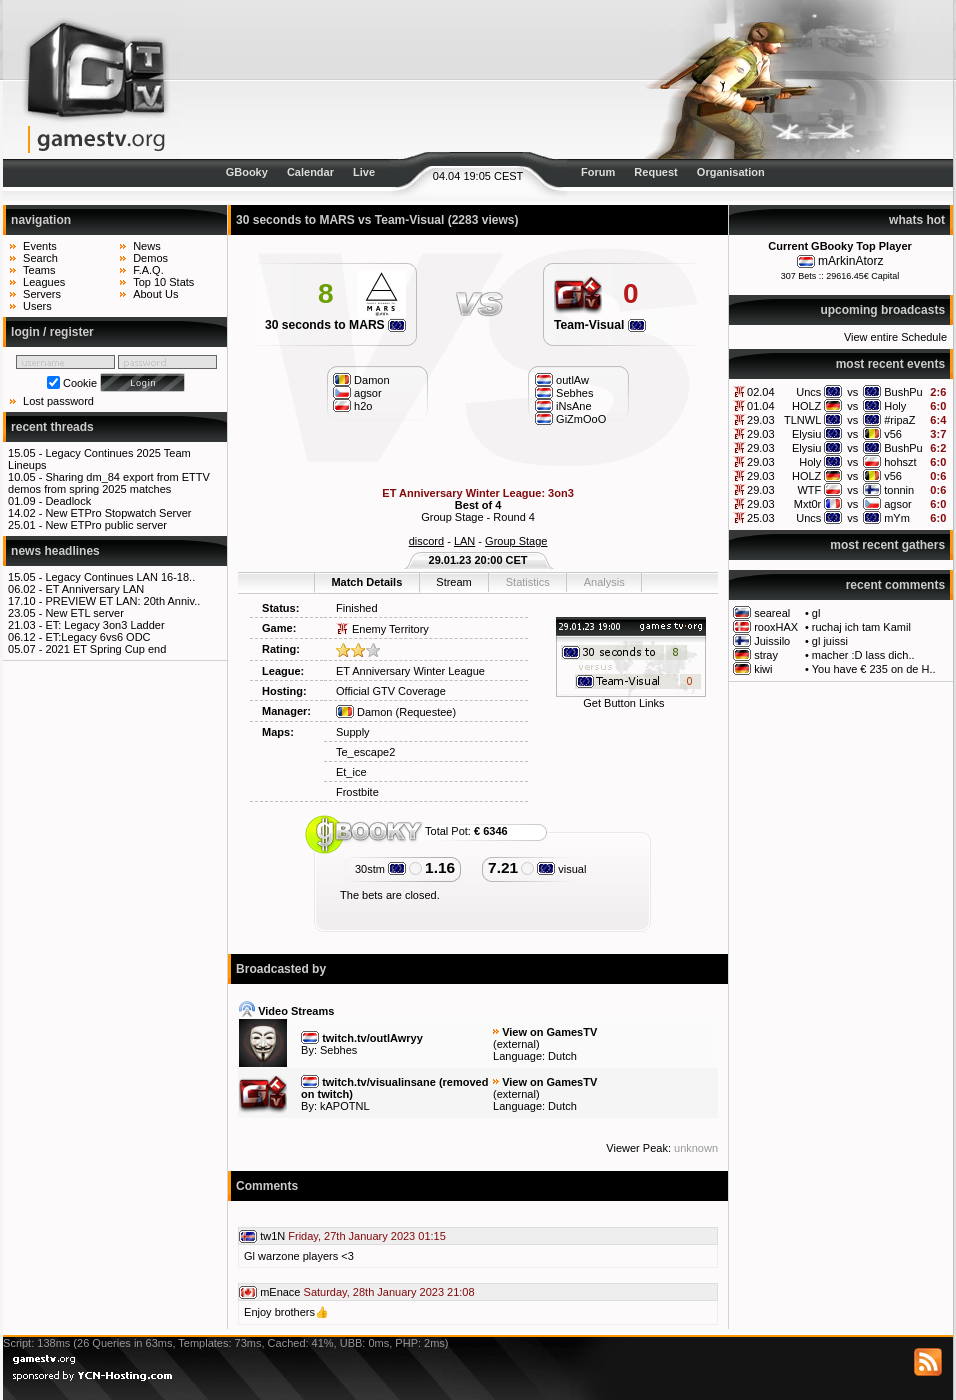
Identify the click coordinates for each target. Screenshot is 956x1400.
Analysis (604, 582)
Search (40, 258)
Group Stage (516, 541)
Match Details (366, 582)
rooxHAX (776, 627)
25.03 (761, 518)
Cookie (80, 383)
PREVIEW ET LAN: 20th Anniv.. (122, 601)
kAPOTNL (345, 1106)
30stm (380, 869)
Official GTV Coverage (391, 691)
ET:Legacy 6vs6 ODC (97, 637)
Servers (42, 294)
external (516, 1044)
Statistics (528, 582)
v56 (893, 434)
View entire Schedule (895, 337)
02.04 (761, 392)
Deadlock (68, 501)
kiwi (763, 669)
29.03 (761, 420)
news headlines (55, 551)
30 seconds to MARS (335, 325)
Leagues (44, 282)
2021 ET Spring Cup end (105, 649)
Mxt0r (808, 504)
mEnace (280, 1292)
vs (852, 392)
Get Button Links (623, 703)
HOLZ (806, 406)
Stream (453, 582)
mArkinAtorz (850, 261)
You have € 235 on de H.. (874, 669)
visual (561, 869)
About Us (155, 294)
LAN (464, 541)
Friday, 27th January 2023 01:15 (367, 1236)
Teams (39, 270)
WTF (809, 490)
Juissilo (772, 641)
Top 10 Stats (163, 282)
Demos (150, 258)
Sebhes (338, 1050)
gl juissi (830, 641)
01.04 (761, 406)
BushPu (903, 392)
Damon (364, 712)
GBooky (247, 172)
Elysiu (806, 434)
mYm (897, 518)
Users (37, 306)
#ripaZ (899, 420)
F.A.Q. (148, 270)
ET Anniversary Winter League (410, 671)
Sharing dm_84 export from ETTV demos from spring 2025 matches (109, 483)
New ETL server (84, 613)
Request (655, 172)
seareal (772, 613)
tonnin (899, 490)
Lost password (58, 401)
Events (40, 246)
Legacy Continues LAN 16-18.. (120, 577)
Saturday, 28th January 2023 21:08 (389, 1292)
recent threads (52, 427)
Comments (267, 1186)
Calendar (310, 172)
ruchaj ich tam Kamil (861, 627)
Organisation (731, 172)
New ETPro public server (106, 525)
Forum (598, 172)
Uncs (808, 392)
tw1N (272, 1236)
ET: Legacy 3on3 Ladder (104, 625)
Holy (895, 406)
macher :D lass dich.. (863, 655)
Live (364, 172)
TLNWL (802, 420)
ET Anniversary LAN (94, 589)
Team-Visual (600, 325)
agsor (898, 504)
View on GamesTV (549, 1032)
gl (816, 613)
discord (426, 541)
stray (766, 655)
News (147, 246)
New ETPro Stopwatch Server (118, 513)
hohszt (900, 462)
